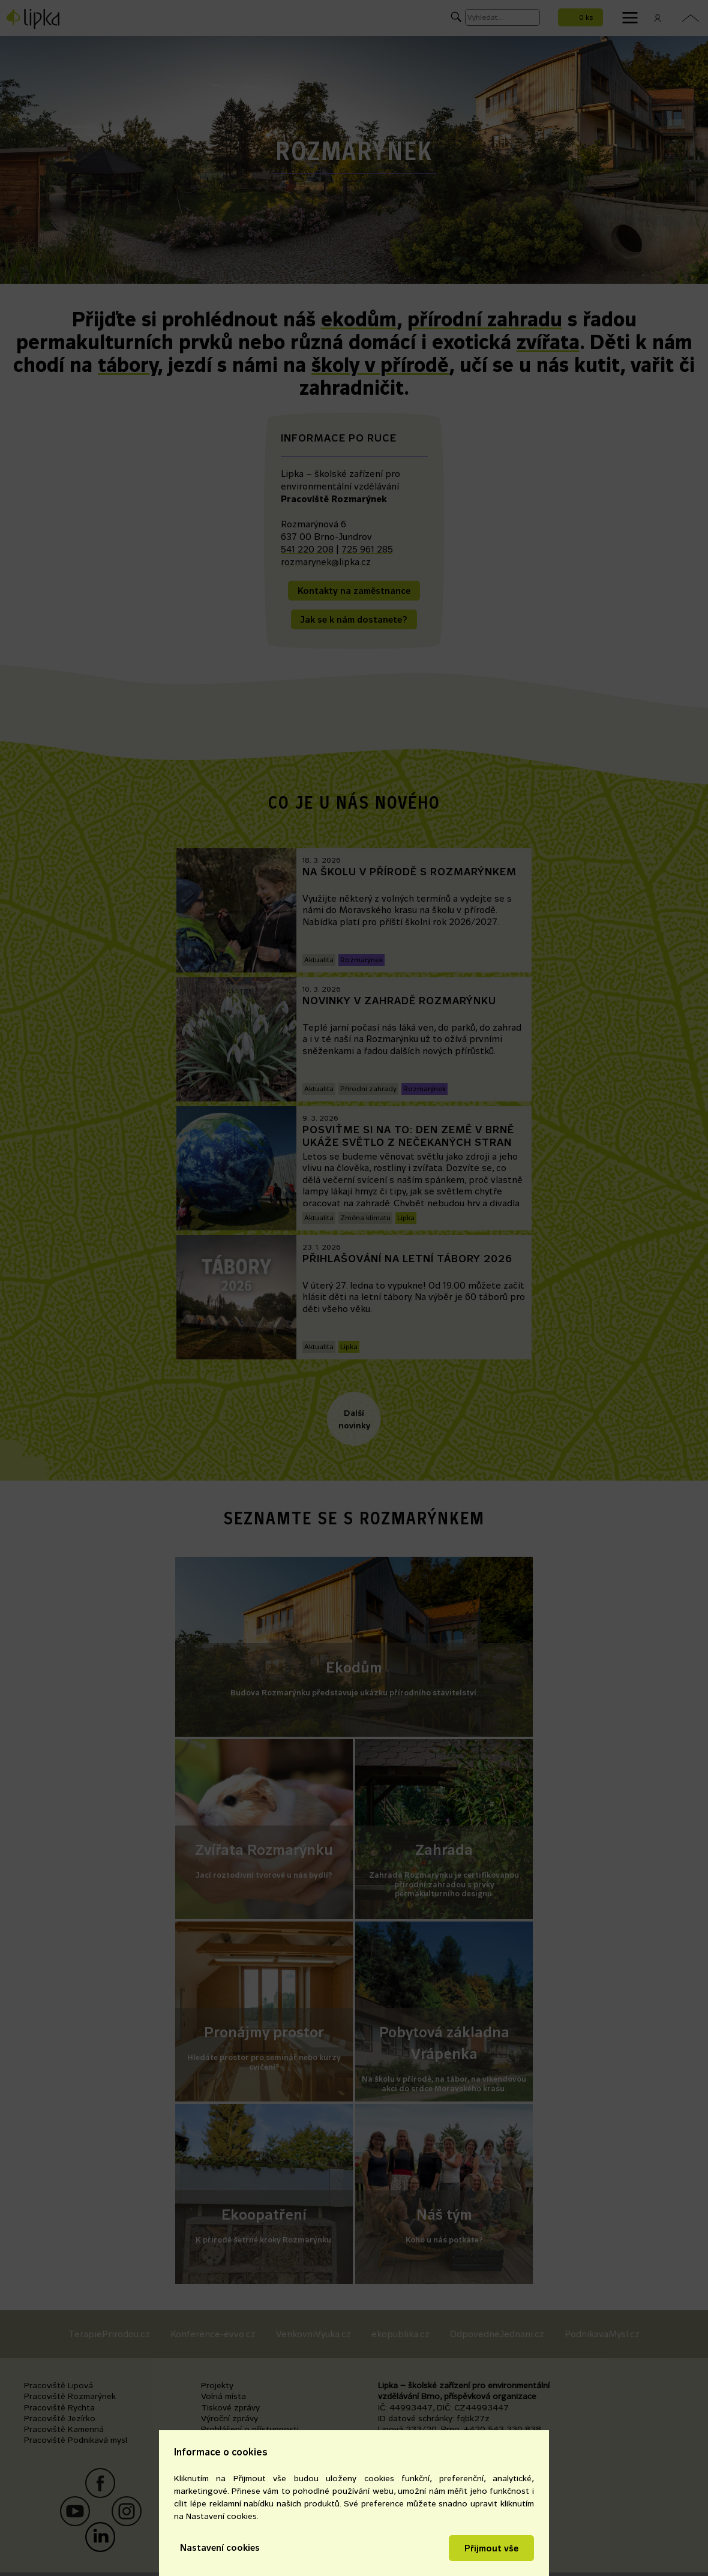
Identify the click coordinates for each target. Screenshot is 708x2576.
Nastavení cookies (220, 2547)
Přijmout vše (491, 2548)
